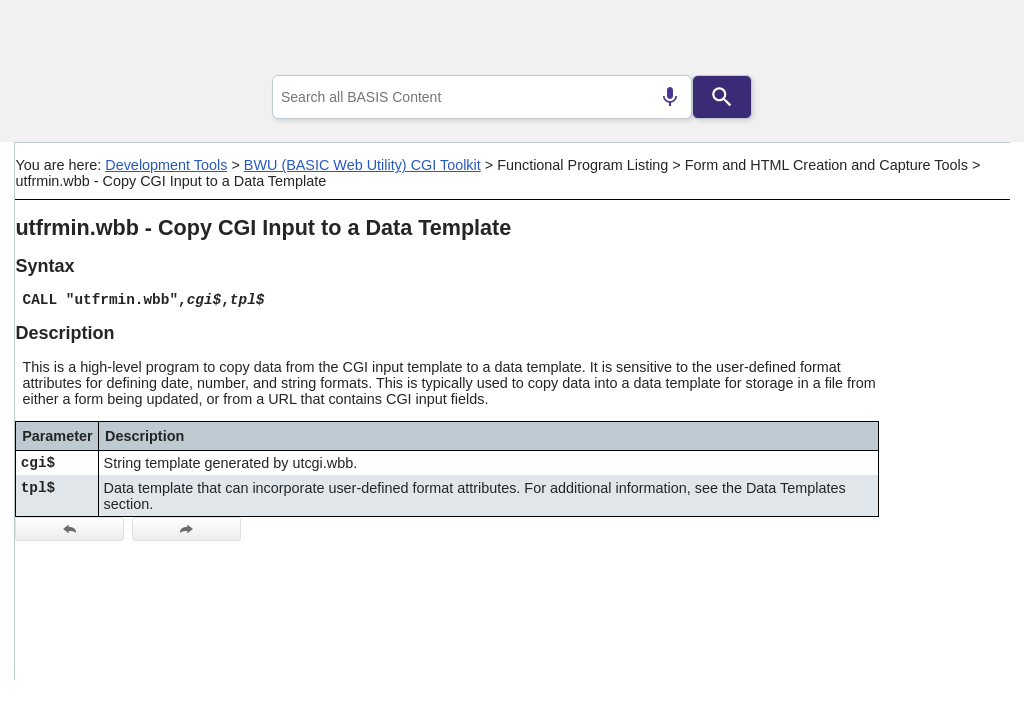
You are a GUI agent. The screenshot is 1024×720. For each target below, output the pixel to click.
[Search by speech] (670, 97)
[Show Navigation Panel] (969, 41)
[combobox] (482, 97)
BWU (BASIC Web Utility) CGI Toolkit (362, 165)
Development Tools (166, 165)
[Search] (722, 97)
